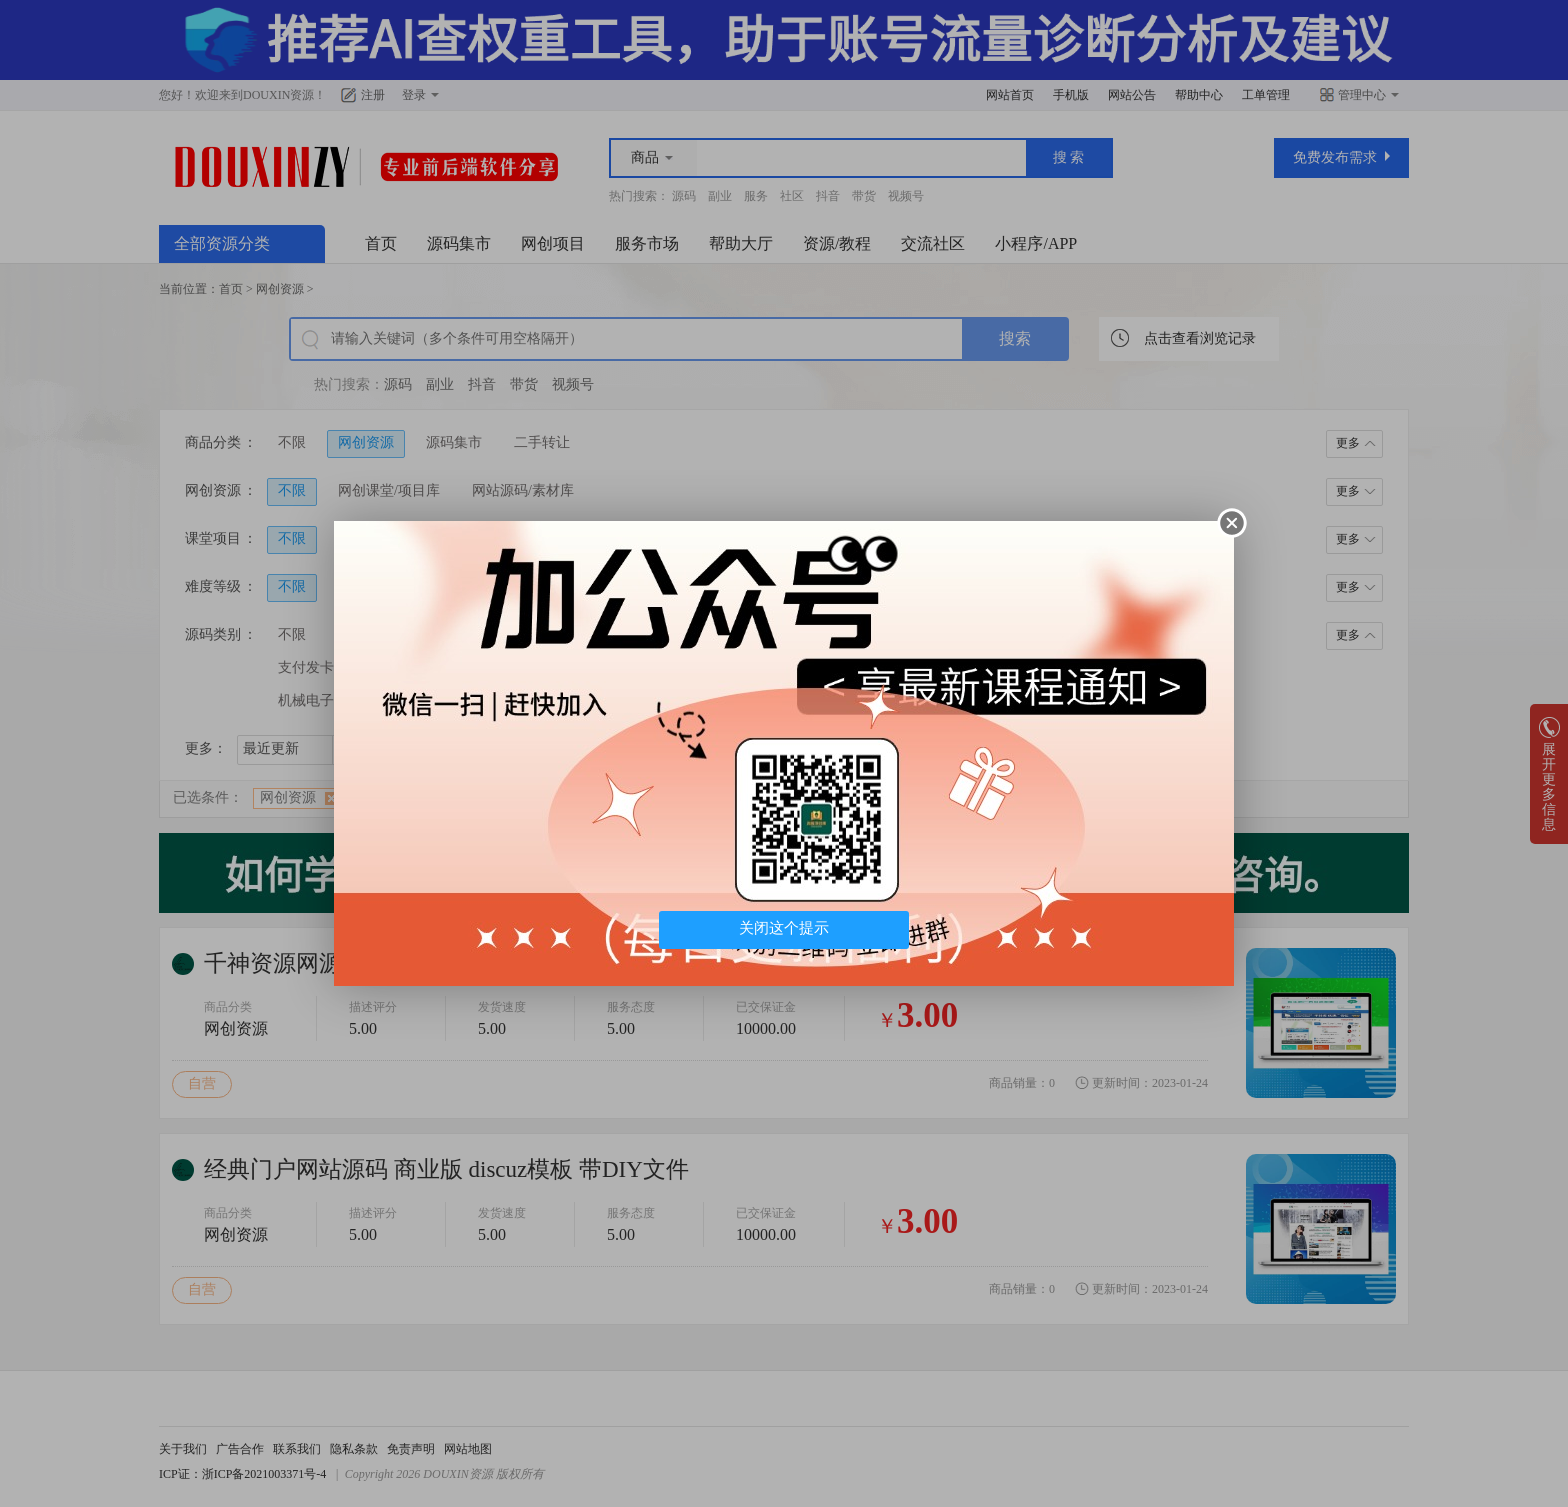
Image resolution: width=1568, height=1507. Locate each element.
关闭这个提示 (784, 928)
